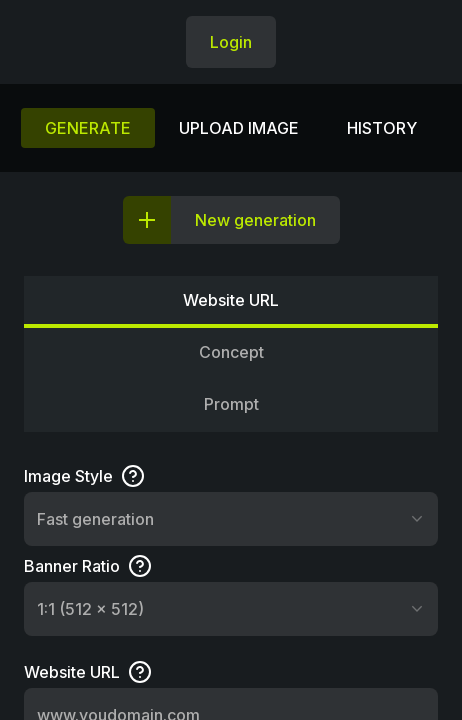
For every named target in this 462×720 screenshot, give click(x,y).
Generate (88, 128)
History (382, 128)
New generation (255, 220)
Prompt (231, 404)
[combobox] (231, 519)
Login (231, 42)
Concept (231, 352)
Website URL (231, 300)
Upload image (239, 128)
